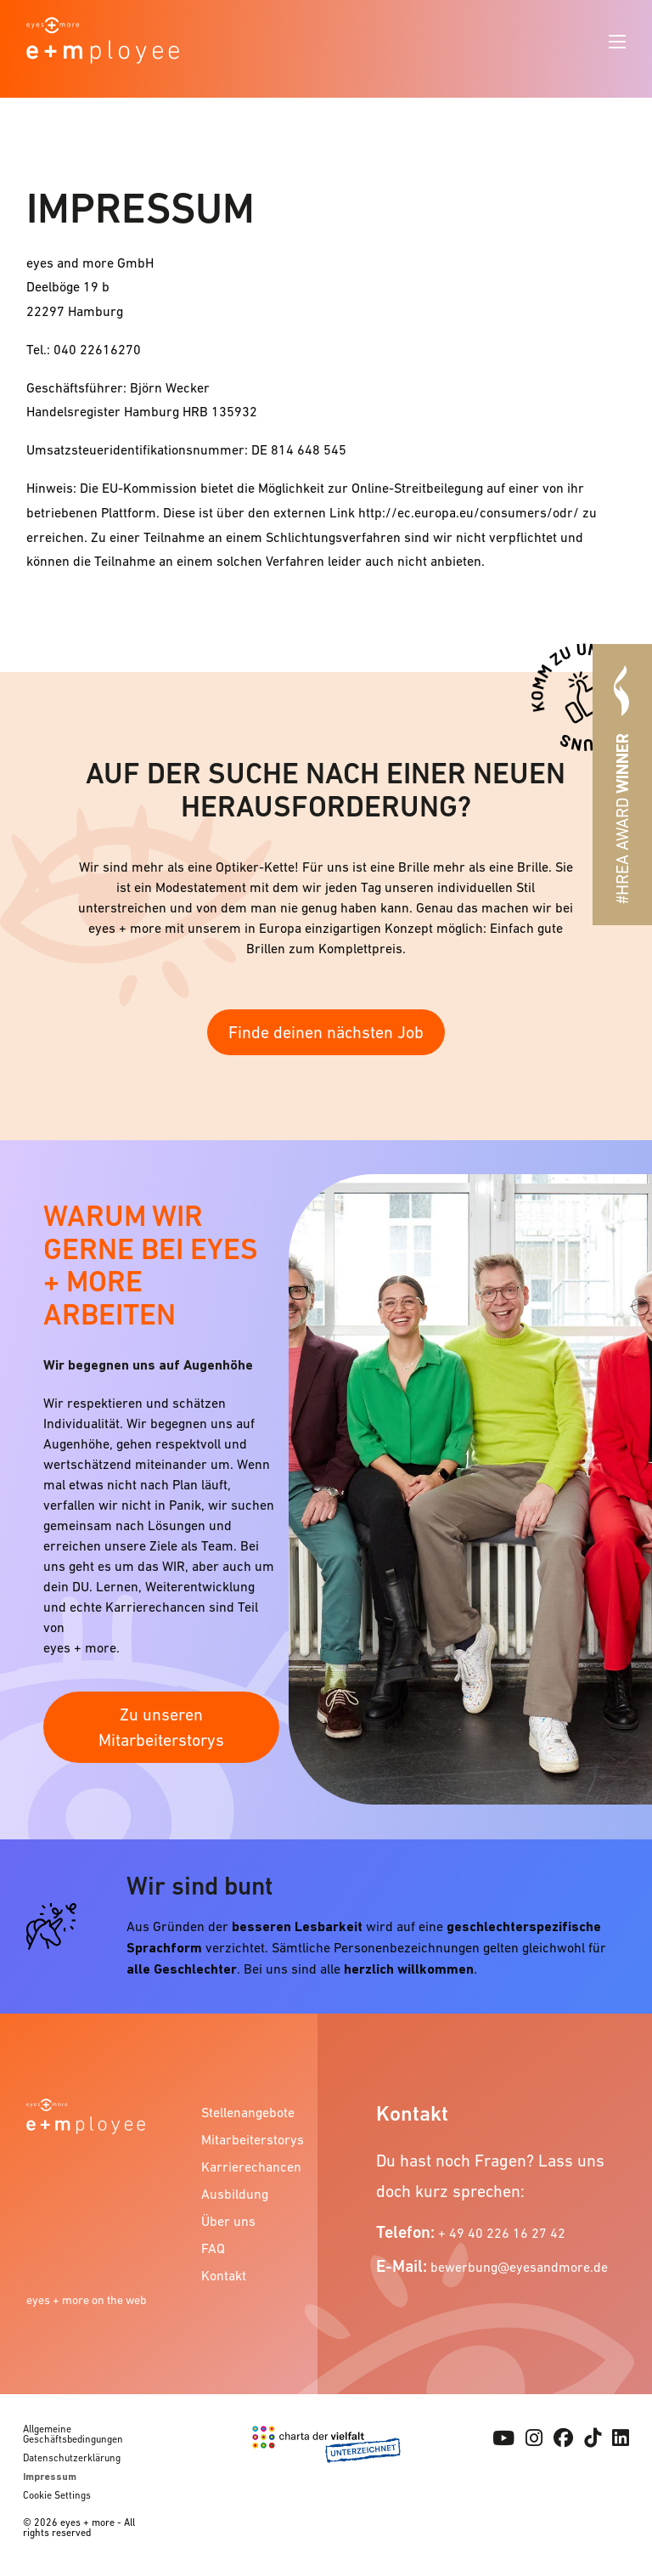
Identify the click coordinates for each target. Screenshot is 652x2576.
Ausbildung (234, 2193)
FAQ (213, 2248)
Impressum (49, 2476)
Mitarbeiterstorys (251, 2139)
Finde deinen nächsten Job (326, 1032)
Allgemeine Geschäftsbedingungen (73, 2434)
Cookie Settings (57, 2495)
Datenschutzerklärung (72, 2458)
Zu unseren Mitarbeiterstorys (161, 1727)
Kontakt (223, 2275)
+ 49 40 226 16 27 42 (501, 2232)
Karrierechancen (251, 2166)
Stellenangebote (248, 2112)
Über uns (228, 2221)
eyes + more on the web (86, 2300)
